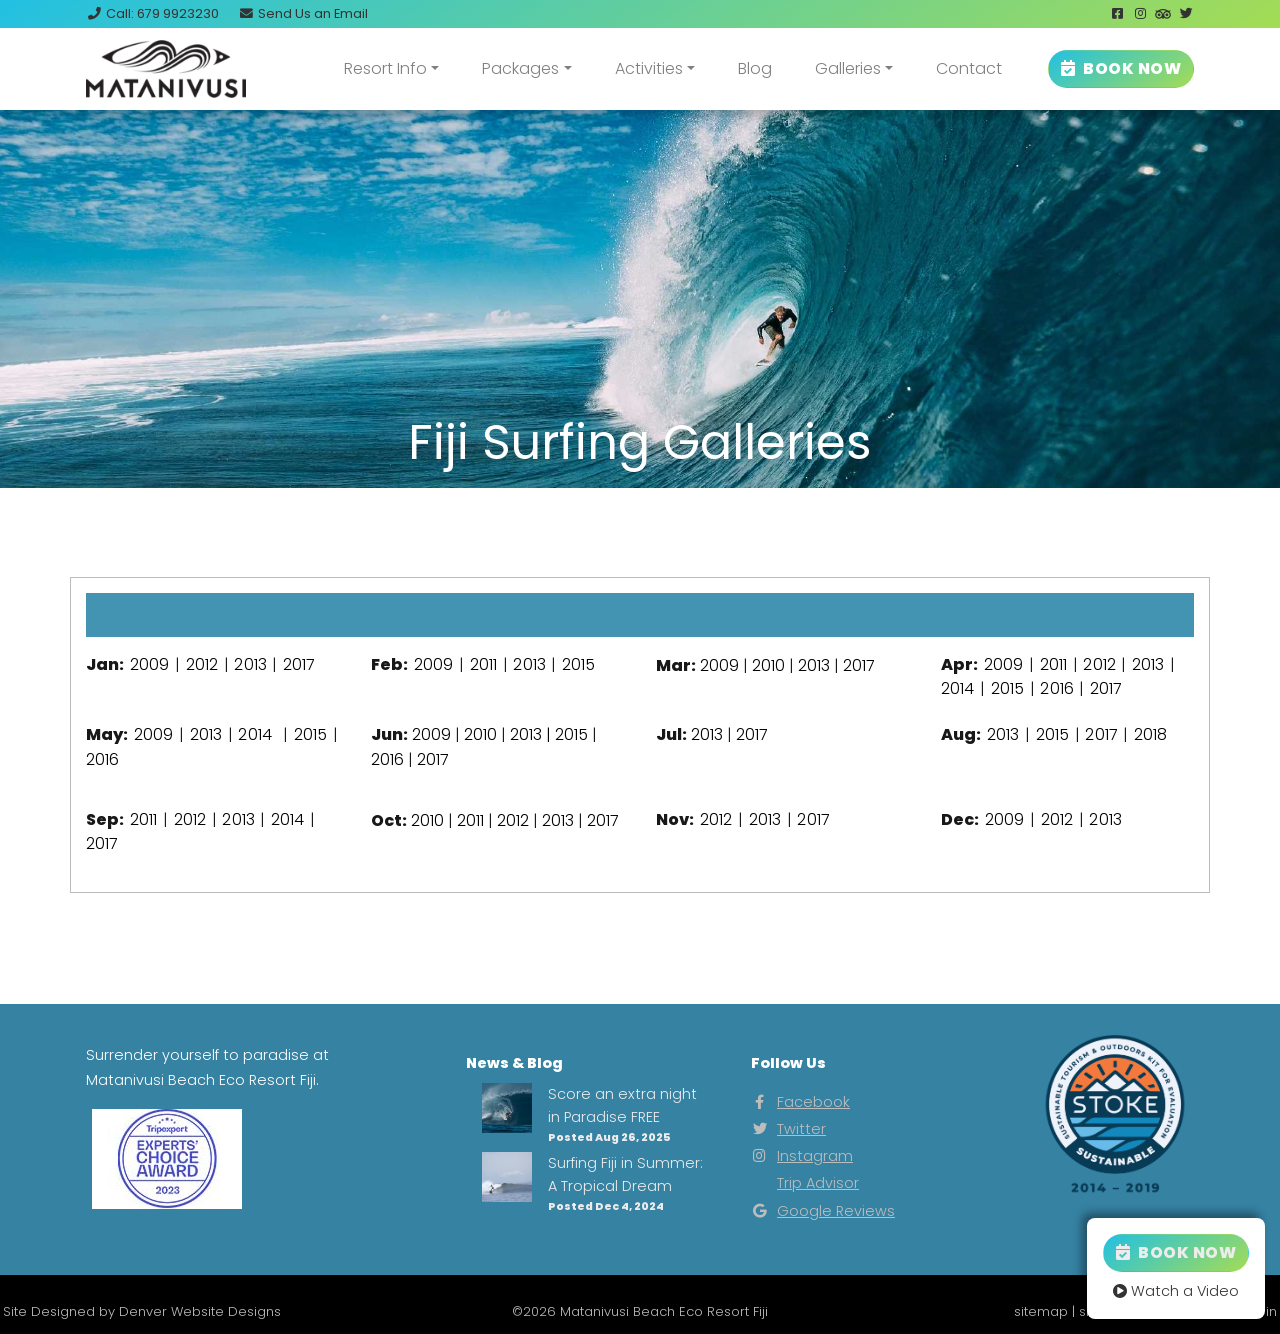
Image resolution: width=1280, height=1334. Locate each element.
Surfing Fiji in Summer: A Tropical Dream (625, 1174)
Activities (649, 68)
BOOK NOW (1121, 68)
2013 (250, 664)
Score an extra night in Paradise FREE (622, 1105)
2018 (1150, 734)
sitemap (1041, 1311)
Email (303, 13)
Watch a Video (1176, 1291)
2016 (1056, 688)
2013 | (532, 734)
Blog (755, 68)
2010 (768, 665)
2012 (202, 664)
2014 (957, 688)
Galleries (848, 68)
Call (152, 13)
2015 (578, 664)
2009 (149, 664)
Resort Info (385, 68)
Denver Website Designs (200, 1311)
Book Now (1176, 1252)
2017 (299, 664)
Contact (969, 68)
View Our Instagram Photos (640, 526)
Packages (520, 68)
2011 (483, 664)
